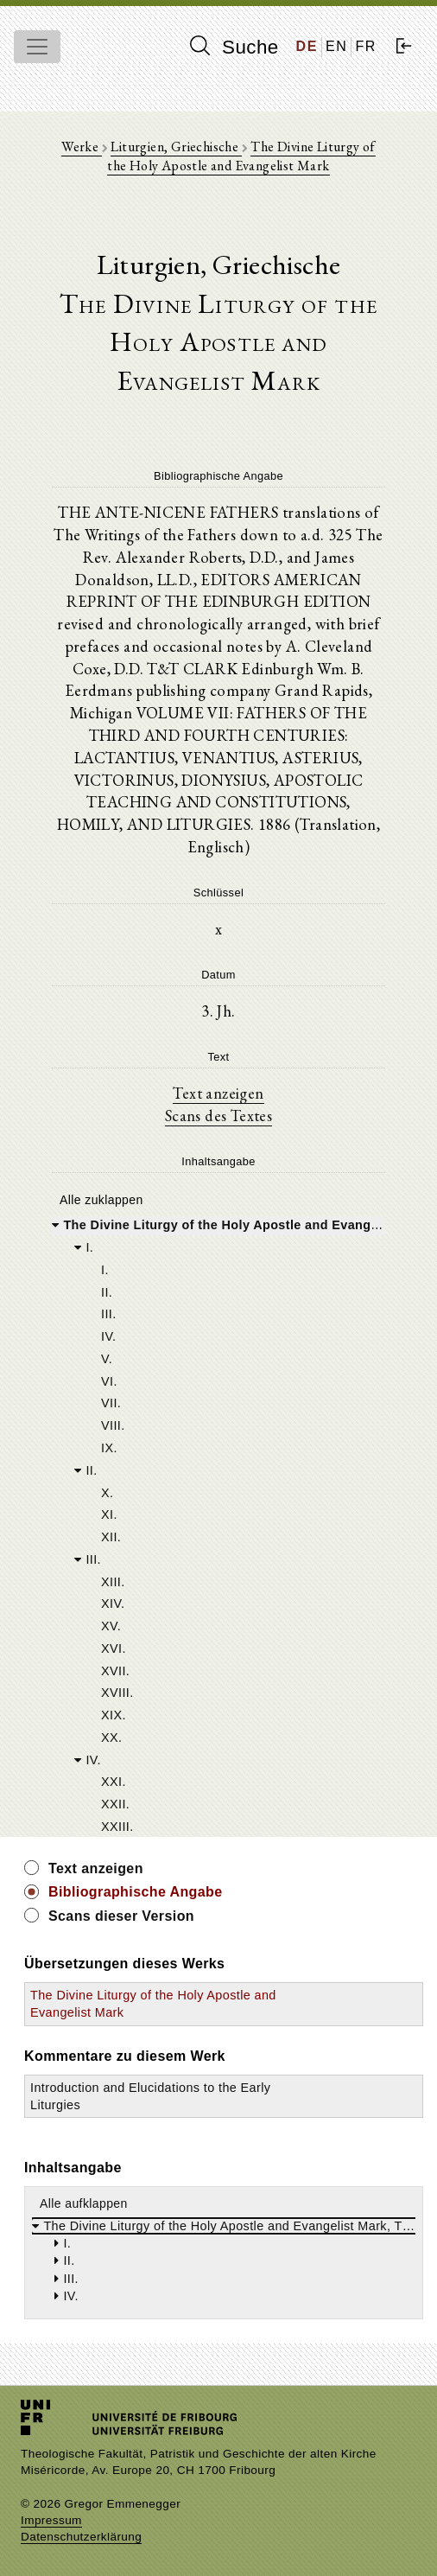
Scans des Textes (218, 1115)
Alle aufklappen (84, 2203)
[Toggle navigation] (37, 46)
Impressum (51, 2520)
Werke (81, 146)
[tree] (218, 1524)
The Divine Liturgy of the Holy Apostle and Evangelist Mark (241, 156)
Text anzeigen (218, 1092)
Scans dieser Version (121, 1916)
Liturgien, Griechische (176, 146)
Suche (234, 46)
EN (336, 46)
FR (366, 46)
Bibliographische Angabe (135, 1891)
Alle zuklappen (101, 1200)
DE (307, 46)
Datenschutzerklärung (81, 2536)
